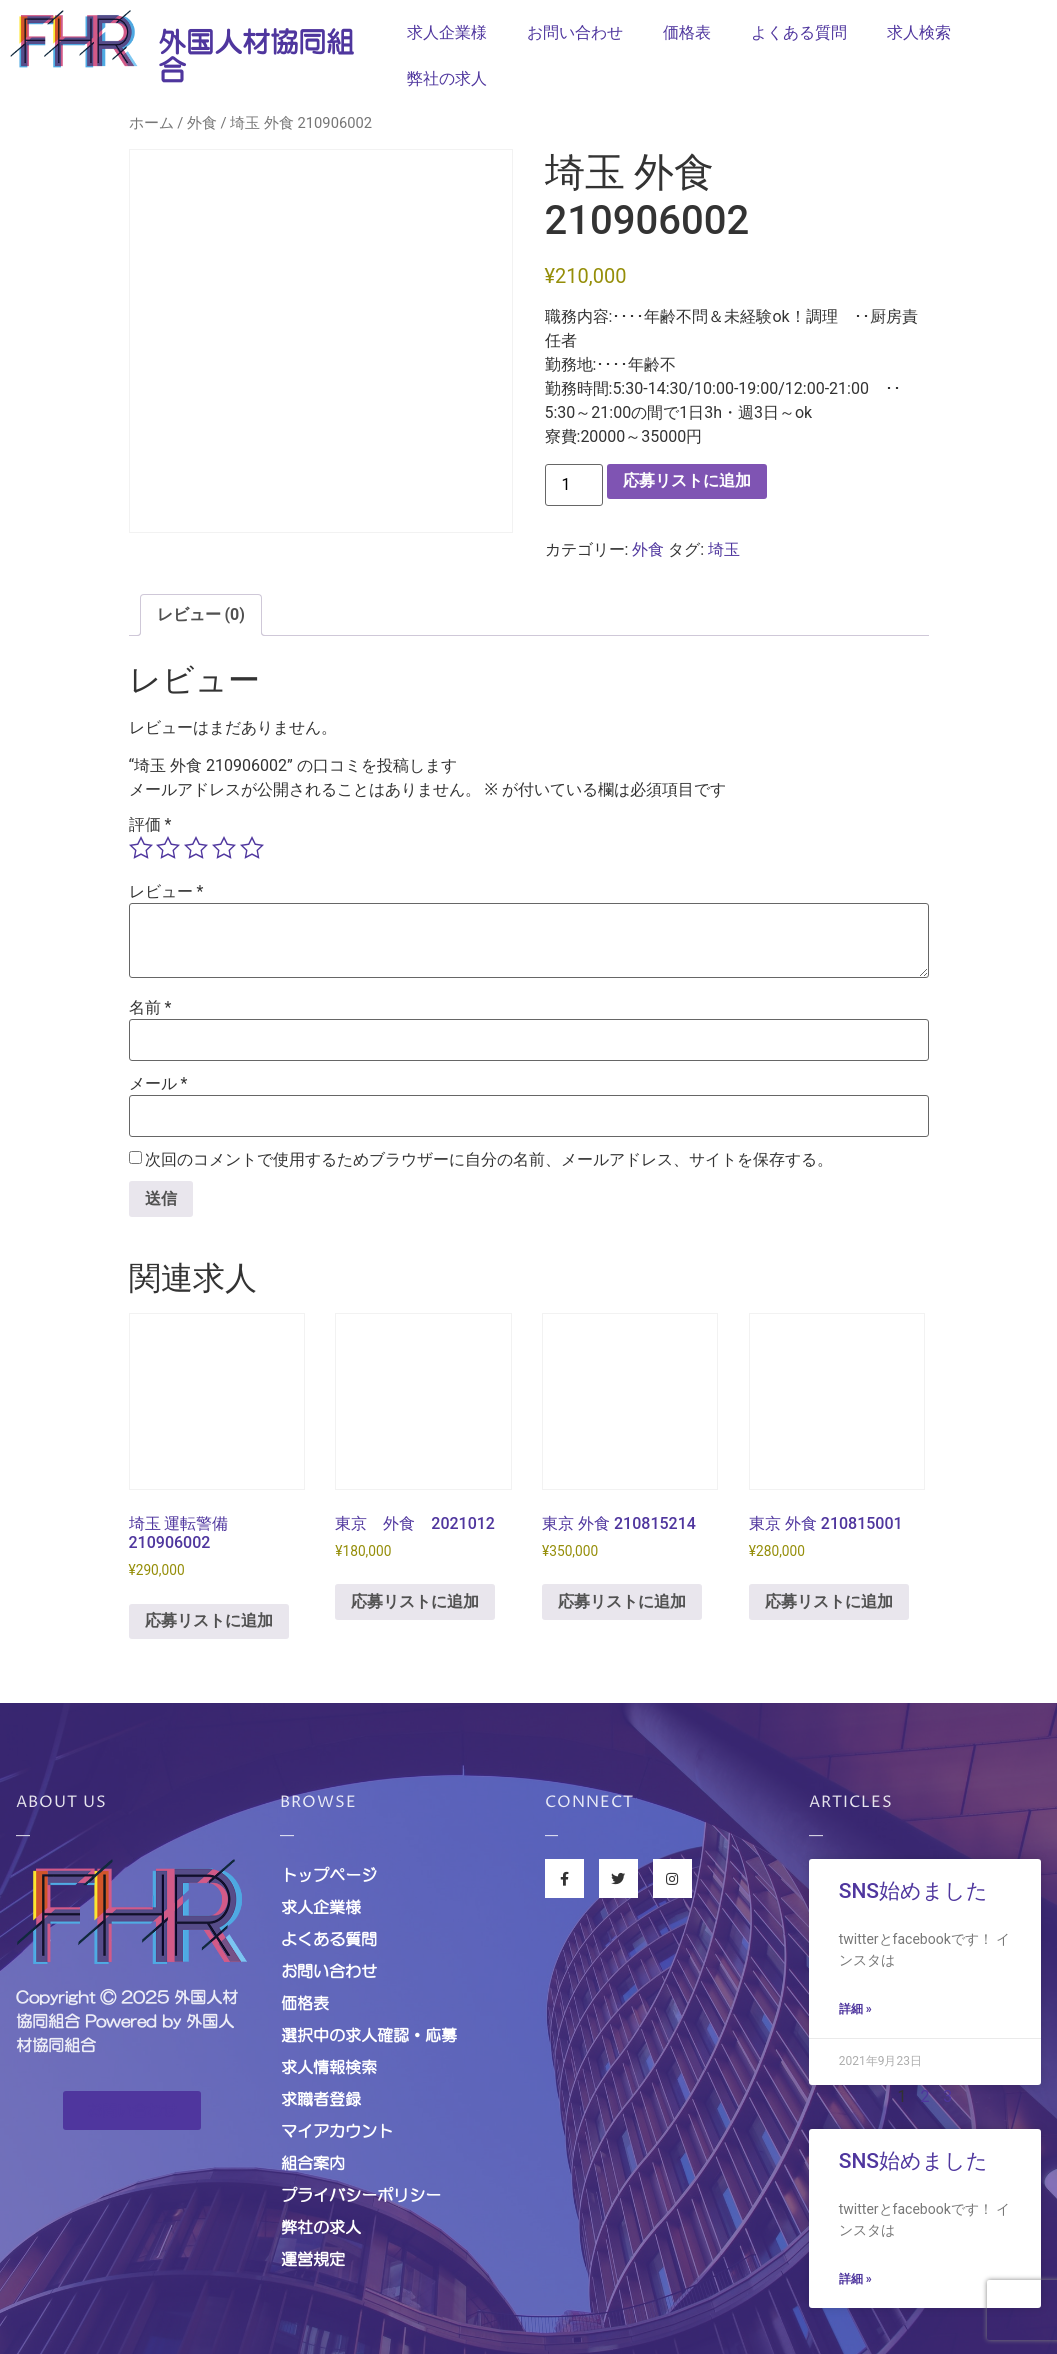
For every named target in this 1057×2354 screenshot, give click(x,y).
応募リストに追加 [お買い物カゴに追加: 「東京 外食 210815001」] (829, 1601)
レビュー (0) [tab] (201, 614)
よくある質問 (799, 32)
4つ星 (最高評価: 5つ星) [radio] (224, 848)
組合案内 (313, 2163)
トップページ (329, 1875)
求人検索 (919, 32)
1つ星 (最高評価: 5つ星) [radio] (141, 848)
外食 (202, 123)
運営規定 (313, 2259)
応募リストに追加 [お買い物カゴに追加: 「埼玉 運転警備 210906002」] (209, 1620)
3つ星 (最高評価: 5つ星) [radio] (196, 848)
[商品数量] (574, 485)
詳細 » (855, 2009)
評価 (150, 825)
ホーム (151, 123)
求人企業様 (447, 32)
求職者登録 (321, 2099)
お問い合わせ (575, 32)
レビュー (166, 892)
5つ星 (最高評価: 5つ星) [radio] (252, 848)
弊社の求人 (447, 78)
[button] (132, 2110)
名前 (150, 1008)
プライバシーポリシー (361, 2195)
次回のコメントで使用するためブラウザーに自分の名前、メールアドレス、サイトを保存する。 (489, 1160)
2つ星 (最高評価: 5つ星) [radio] (168, 848)
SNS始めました (913, 1891)
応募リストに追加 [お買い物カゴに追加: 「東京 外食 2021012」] (415, 1601)
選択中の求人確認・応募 (369, 2035)
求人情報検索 (329, 2067)
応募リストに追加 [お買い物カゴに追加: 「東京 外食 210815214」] (622, 1601)
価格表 (687, 32)
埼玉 (724, 549)
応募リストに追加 (687, 480)
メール (158, 1084)
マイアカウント (337, 2131)
